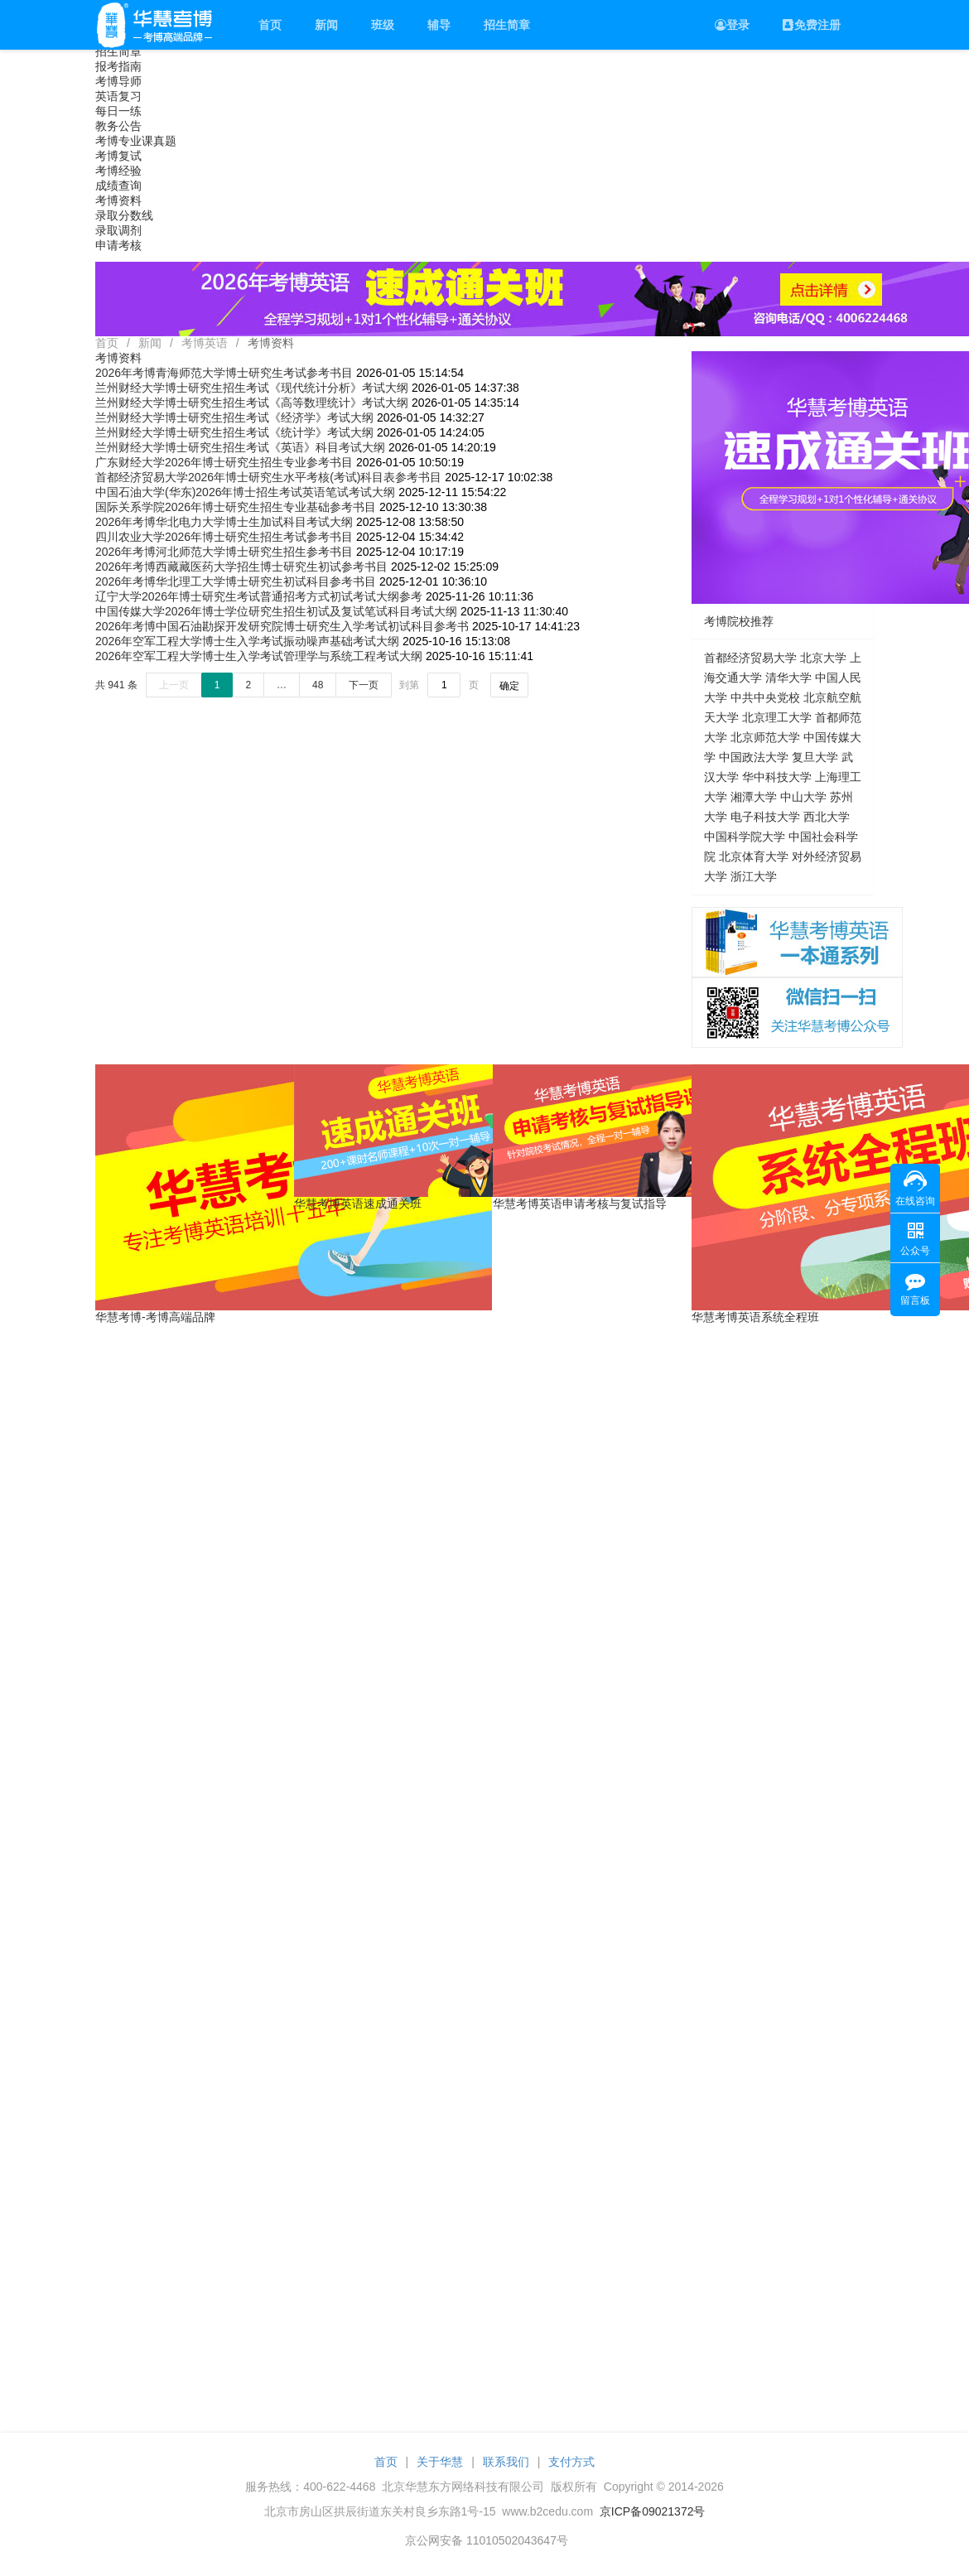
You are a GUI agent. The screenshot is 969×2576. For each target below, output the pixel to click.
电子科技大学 (765, 816)
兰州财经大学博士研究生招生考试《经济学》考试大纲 (234, 417)
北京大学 (823, 657)
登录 (732, 25)
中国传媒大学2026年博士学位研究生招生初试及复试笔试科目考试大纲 (276, 611)
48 (317, 685)
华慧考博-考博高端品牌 (155, 1317)
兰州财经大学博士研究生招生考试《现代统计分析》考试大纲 (251, 387)
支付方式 (571, 2461)
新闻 (326, 24)
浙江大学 (753, 876)
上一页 (174, 685)
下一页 (363, 685)
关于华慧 (440, 2461)
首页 (270, 24)
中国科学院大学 (744, 836)
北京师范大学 (765, 737)
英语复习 (118, 96)
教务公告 (118, 126)
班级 (382, 24)
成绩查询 (118, 185)
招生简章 (507, 24)
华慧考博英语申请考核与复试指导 (580, 1203)
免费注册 (812, 25)
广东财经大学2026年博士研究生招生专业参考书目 (224, 462)
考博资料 (118, 200)
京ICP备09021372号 (653, 2511)
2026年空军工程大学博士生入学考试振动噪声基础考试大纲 (247, 641)
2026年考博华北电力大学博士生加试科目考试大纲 (224, 521)
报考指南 (118, 66)
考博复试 (118, 155)
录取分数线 (124, 215)
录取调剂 (118, 230)
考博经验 (118, 170)
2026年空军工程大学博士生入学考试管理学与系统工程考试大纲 (258, 656)
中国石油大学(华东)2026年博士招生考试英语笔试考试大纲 (245, 492)
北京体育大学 (753, 856)
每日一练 (118, 111)
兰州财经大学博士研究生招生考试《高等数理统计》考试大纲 (251, 402)
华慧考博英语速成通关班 (358, 1203)
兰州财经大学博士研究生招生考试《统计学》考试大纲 (234, 432)
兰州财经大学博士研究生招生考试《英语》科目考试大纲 (240, 447)
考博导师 (118, 81)
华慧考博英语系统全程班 (755, 1317)
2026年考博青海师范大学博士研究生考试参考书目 (224, 372)
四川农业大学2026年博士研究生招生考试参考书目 (224, 536)
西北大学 (826, 816)
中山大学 (803, 796)
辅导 (439, 24)
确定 (509, 686)
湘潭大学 (753, 796)
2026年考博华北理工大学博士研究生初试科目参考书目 (235, 581)
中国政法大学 (753, 757)
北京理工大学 (777, 717)
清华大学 (788, 677)
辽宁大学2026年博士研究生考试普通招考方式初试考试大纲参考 (258, 596)
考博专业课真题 (135, 140)
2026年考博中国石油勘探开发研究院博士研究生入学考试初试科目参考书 (282, 626)
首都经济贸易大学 (750, 657)
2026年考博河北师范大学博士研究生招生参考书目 (224, 551)
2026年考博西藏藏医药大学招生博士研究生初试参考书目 (241, 566)
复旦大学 (815, 757)
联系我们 (506, 2461)
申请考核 (118, 245)
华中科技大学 (777, 777)
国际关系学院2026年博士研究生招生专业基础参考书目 (235, 507)
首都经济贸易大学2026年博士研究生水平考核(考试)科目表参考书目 (268, 477)
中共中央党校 (765, 697)
